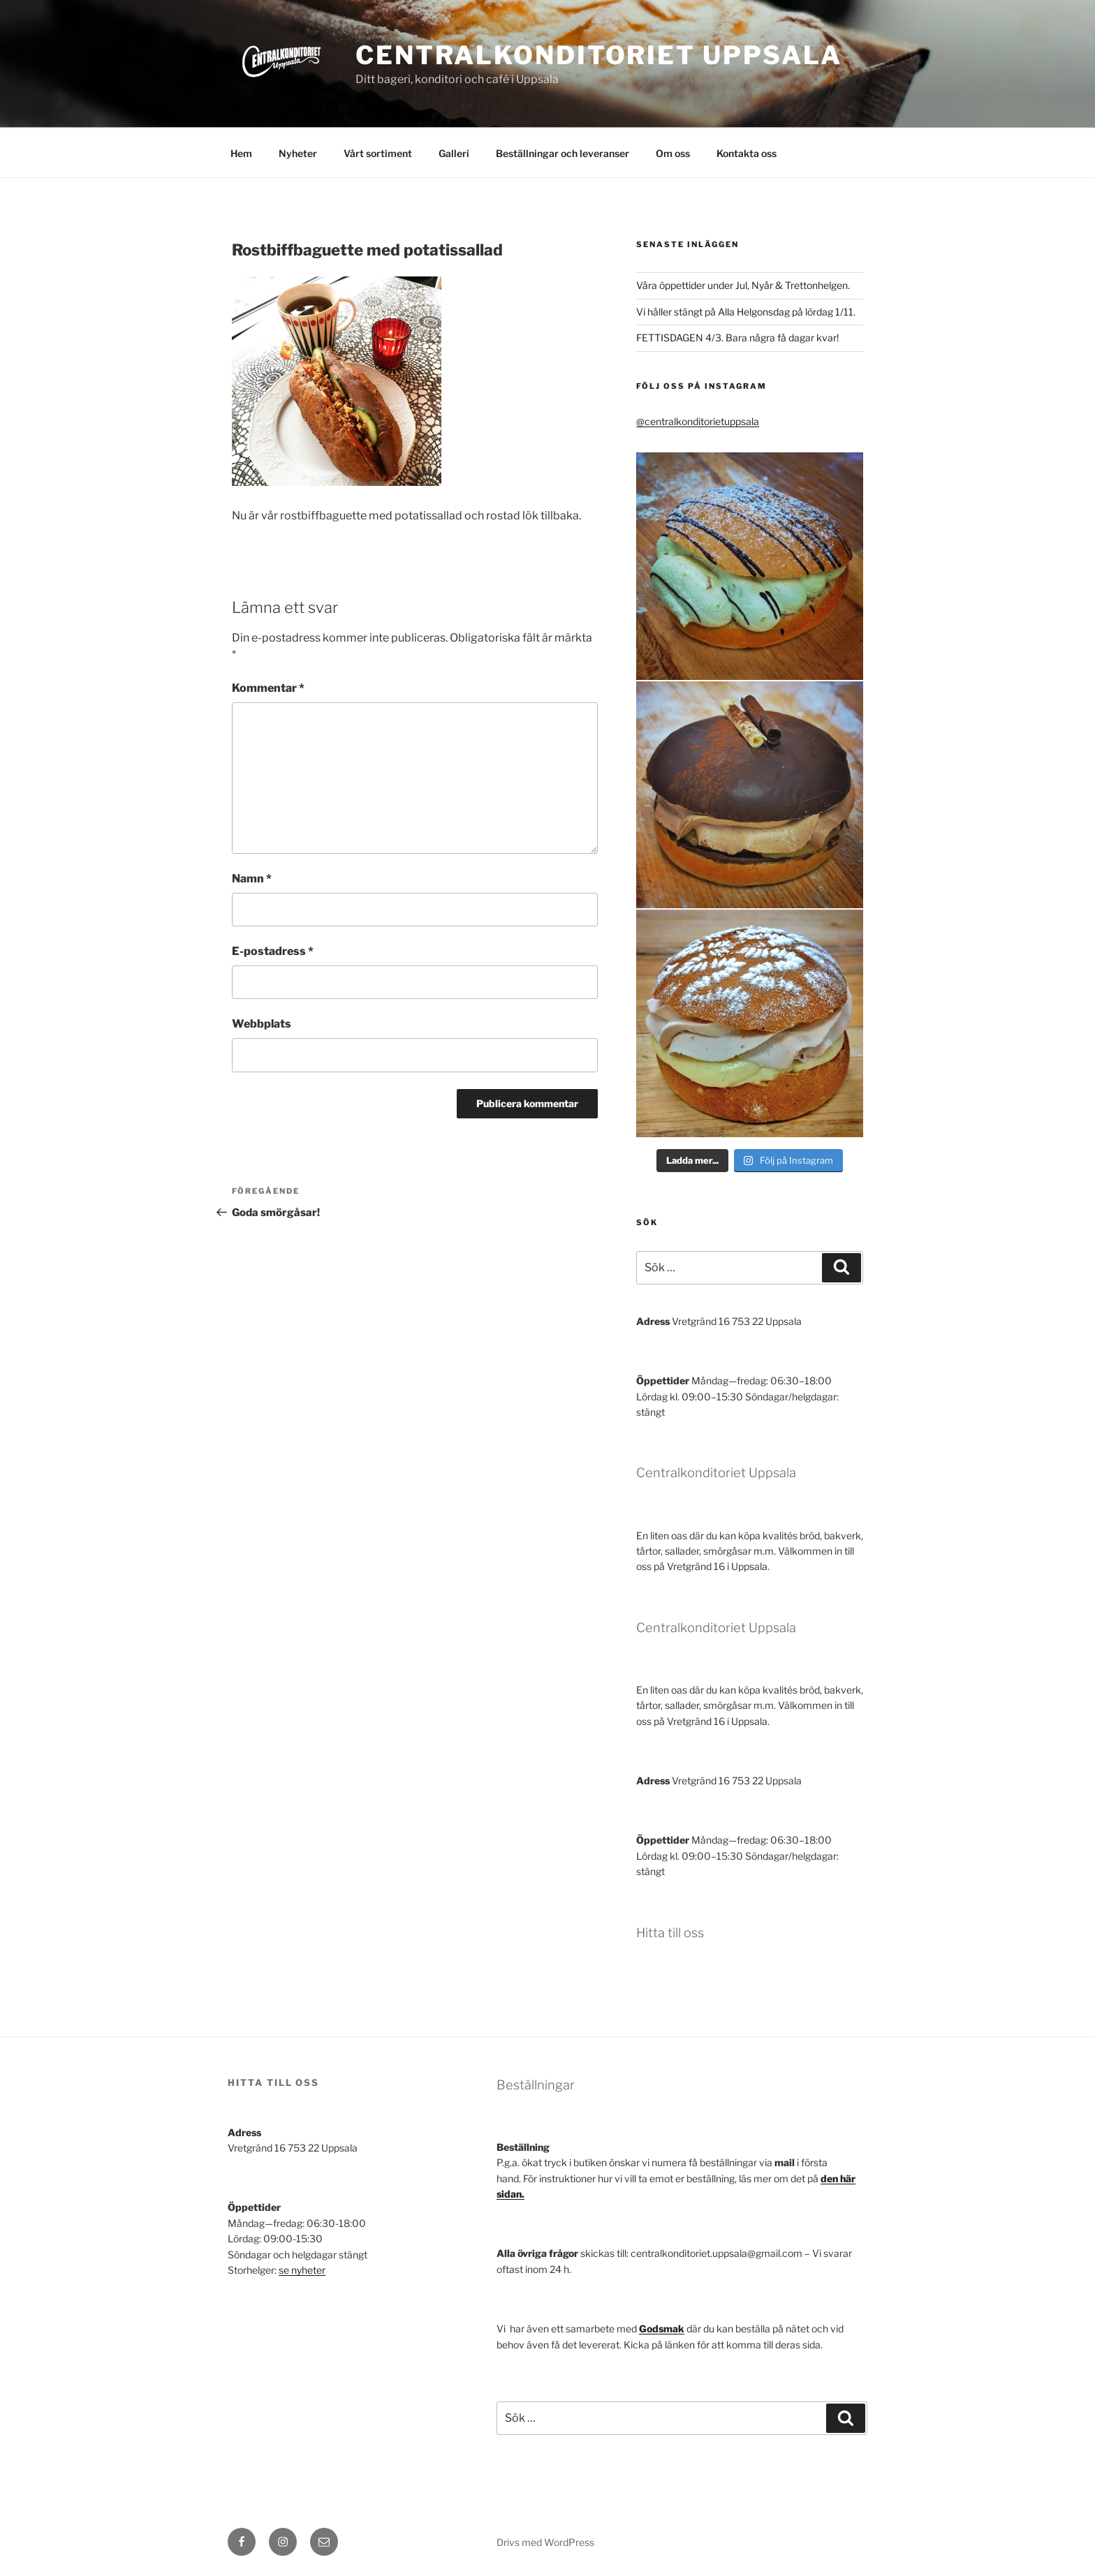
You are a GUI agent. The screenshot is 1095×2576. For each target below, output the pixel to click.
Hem (241, 153)
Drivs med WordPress (545, 2542)
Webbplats (261, 1023)
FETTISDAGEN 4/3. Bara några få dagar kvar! (737, 337)
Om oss (673, 153)
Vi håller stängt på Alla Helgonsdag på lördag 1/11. (745, 312)
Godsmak (661, 2328)
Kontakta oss (746, 153)
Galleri (454, 153)
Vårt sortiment (378, 153)
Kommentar (268, 688)
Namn (252, 878)
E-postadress (273, 951)
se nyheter (302, 2270)
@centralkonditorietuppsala (697, 421)
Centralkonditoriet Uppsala (598, 55)
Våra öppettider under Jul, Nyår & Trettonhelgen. (743, 285)
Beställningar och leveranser (562, 153)
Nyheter (298, 153)
